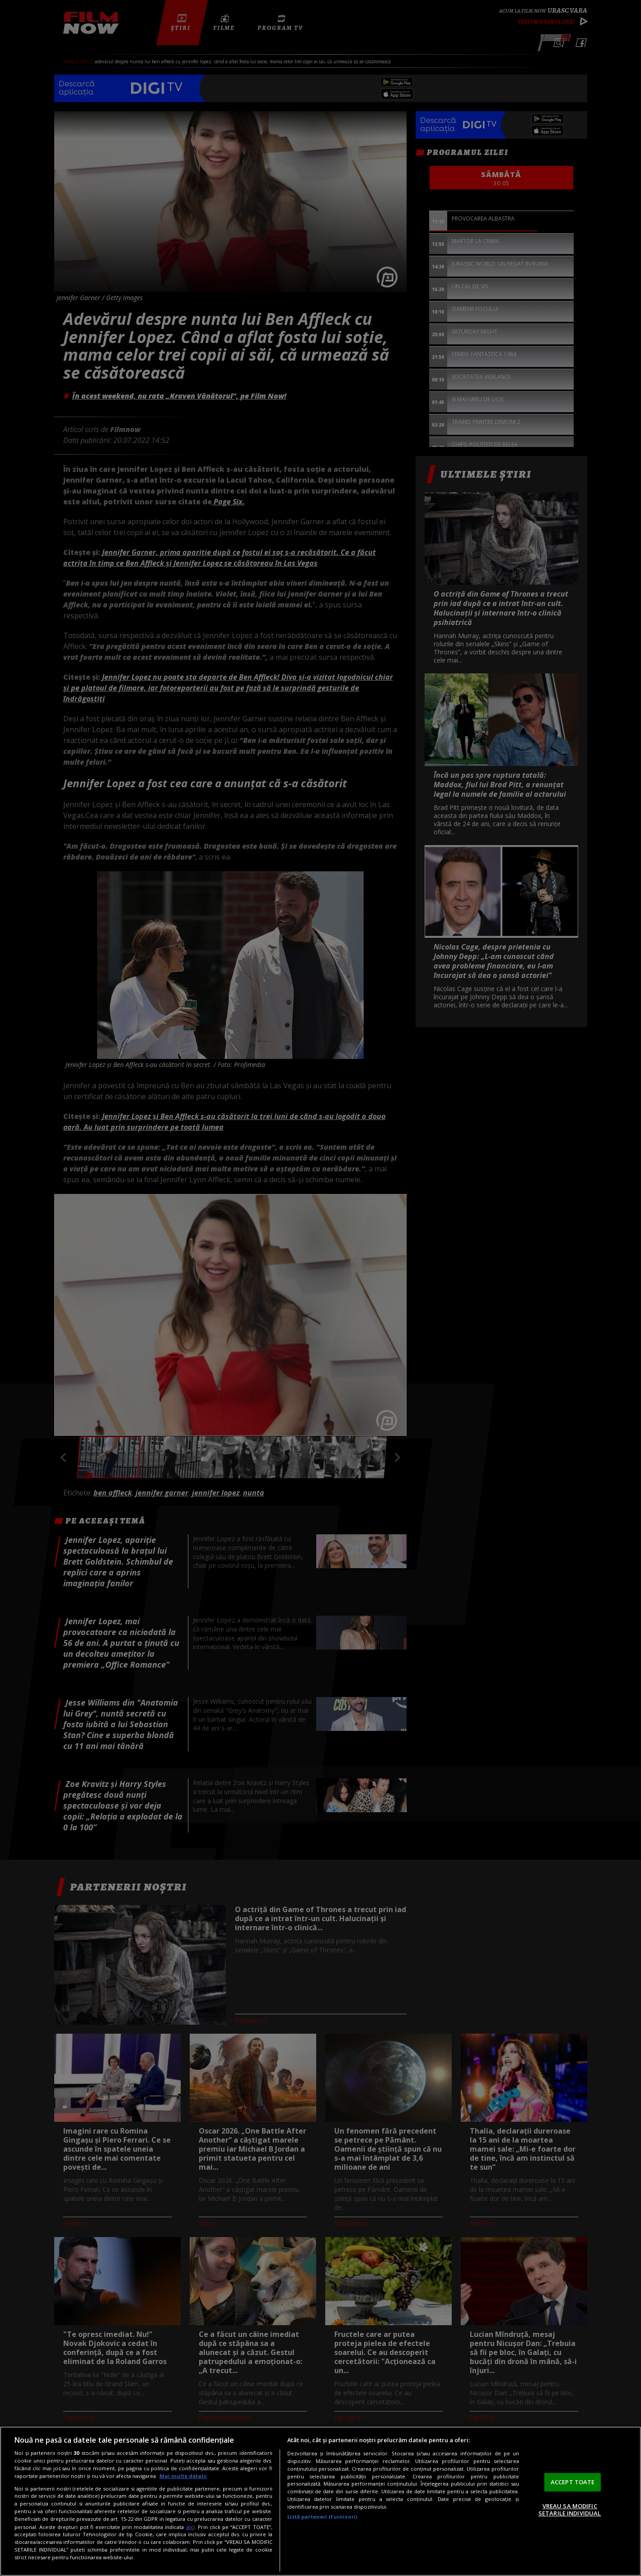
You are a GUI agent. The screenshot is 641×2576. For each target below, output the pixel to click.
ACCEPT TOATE (573, 2482)
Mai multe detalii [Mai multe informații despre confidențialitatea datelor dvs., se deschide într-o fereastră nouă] (183, 2476)
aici (190, 2527)
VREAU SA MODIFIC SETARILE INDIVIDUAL (569, 2509)
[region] (320, 2501)
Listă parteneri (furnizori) (322, 2516)
